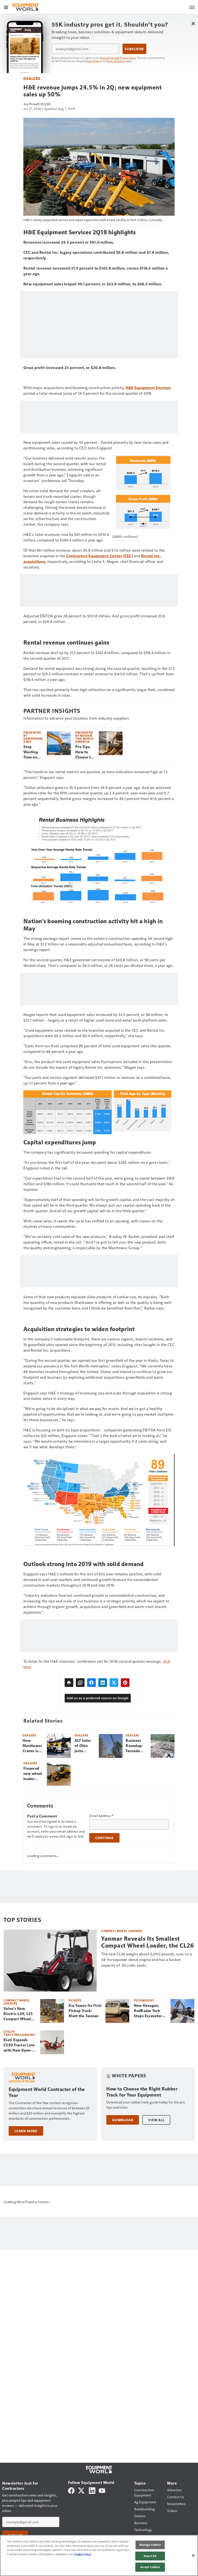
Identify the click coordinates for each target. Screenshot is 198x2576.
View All (156, 2120)
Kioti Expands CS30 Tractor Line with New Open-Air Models (18, 2045)
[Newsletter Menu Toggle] (192, 7)
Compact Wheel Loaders (121, 1931)
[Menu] (6, 7)
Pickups (75, 2000)
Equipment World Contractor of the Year (47, 2092)
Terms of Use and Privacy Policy (118, 57)
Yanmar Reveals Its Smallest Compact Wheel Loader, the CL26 (147, 1942)
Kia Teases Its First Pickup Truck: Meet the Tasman (85, 2010)
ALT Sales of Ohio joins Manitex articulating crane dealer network (85, 1746)
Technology (144, 2000)
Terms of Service (115, 61)
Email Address (101, 1815)
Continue (104, 1838)
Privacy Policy (93, 61)
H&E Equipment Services (148, 387)
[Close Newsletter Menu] (193, 23)
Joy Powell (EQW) (37, 104)
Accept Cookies (150, 2567)
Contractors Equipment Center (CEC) (99, 555)
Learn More (25, 2131)
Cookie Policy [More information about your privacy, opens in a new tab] (82, 2554)
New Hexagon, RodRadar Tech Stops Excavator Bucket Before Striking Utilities (148, 2011)
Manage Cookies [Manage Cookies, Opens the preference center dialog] (150, 2544)
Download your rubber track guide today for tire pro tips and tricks (145, 2105)
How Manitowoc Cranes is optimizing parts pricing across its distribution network (32, 1746)
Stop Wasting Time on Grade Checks (30, 752)
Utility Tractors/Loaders (19, 2033)
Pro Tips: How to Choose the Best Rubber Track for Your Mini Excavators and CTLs (85, 752)
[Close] (193, 2555)
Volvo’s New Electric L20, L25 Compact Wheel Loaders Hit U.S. (18, 2014)
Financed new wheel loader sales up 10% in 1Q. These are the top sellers (33, 1774)
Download (122, 2120)
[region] (99, 2555)
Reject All (150, 2556)
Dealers (31, 78)
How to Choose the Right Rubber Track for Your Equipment (141, 2092)
